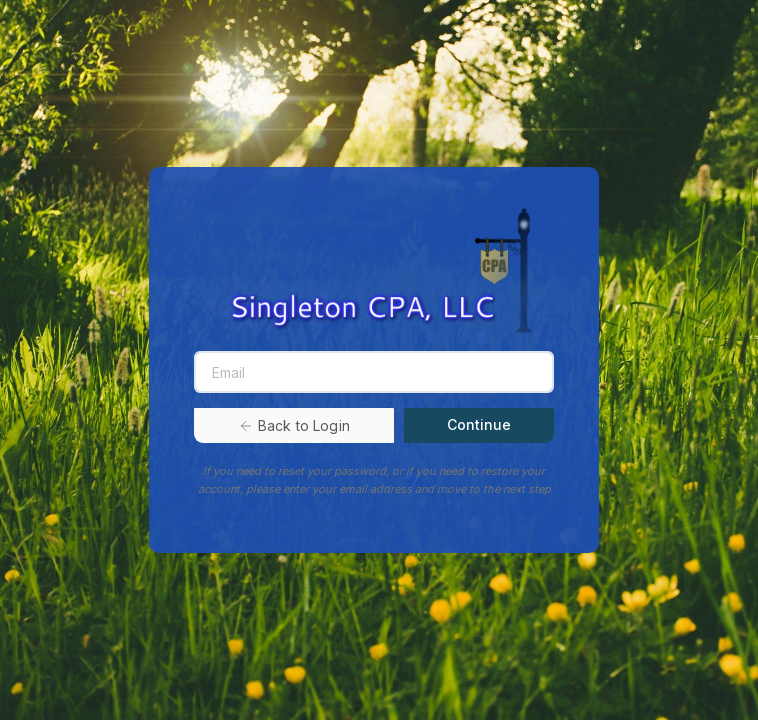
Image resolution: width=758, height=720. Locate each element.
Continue (479, 424)
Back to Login (294, 425)
